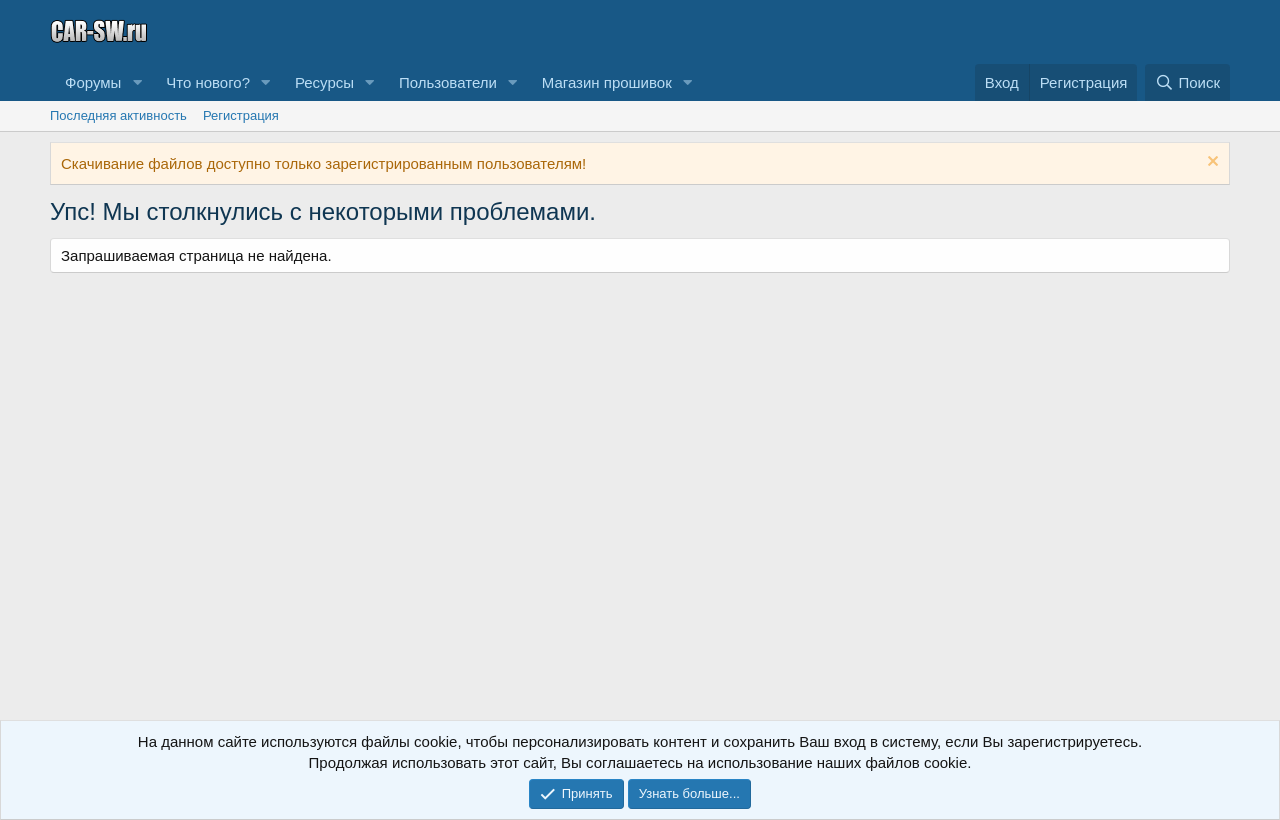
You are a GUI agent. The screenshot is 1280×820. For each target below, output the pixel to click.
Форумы (93, 82)
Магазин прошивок (607, 82)
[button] (137, 82)
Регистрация (241, 115)
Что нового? (208, 82)
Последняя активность (118, 115)
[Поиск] (1187, 82)
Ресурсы (324, 82)
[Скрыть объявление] (1210, 163)
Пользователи (448, 82)
